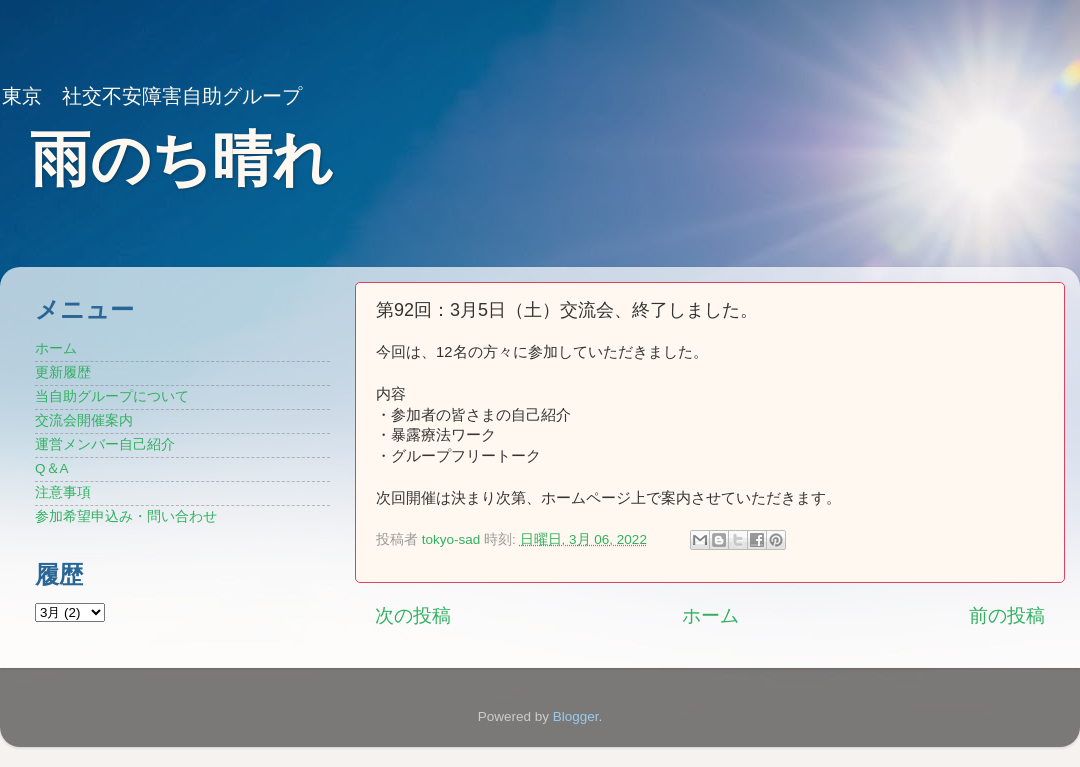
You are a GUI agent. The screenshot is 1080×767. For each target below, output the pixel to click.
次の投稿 (413, 615)
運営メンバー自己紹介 (105, 444)
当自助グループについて (112, 396)
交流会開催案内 (84, 420)
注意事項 (63, 492)
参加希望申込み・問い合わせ (126, 516)
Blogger (576, 716)
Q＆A (52, 468)
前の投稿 (1007, 615)
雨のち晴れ (181, 159)
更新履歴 (63, 372)
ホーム (710, 615)
